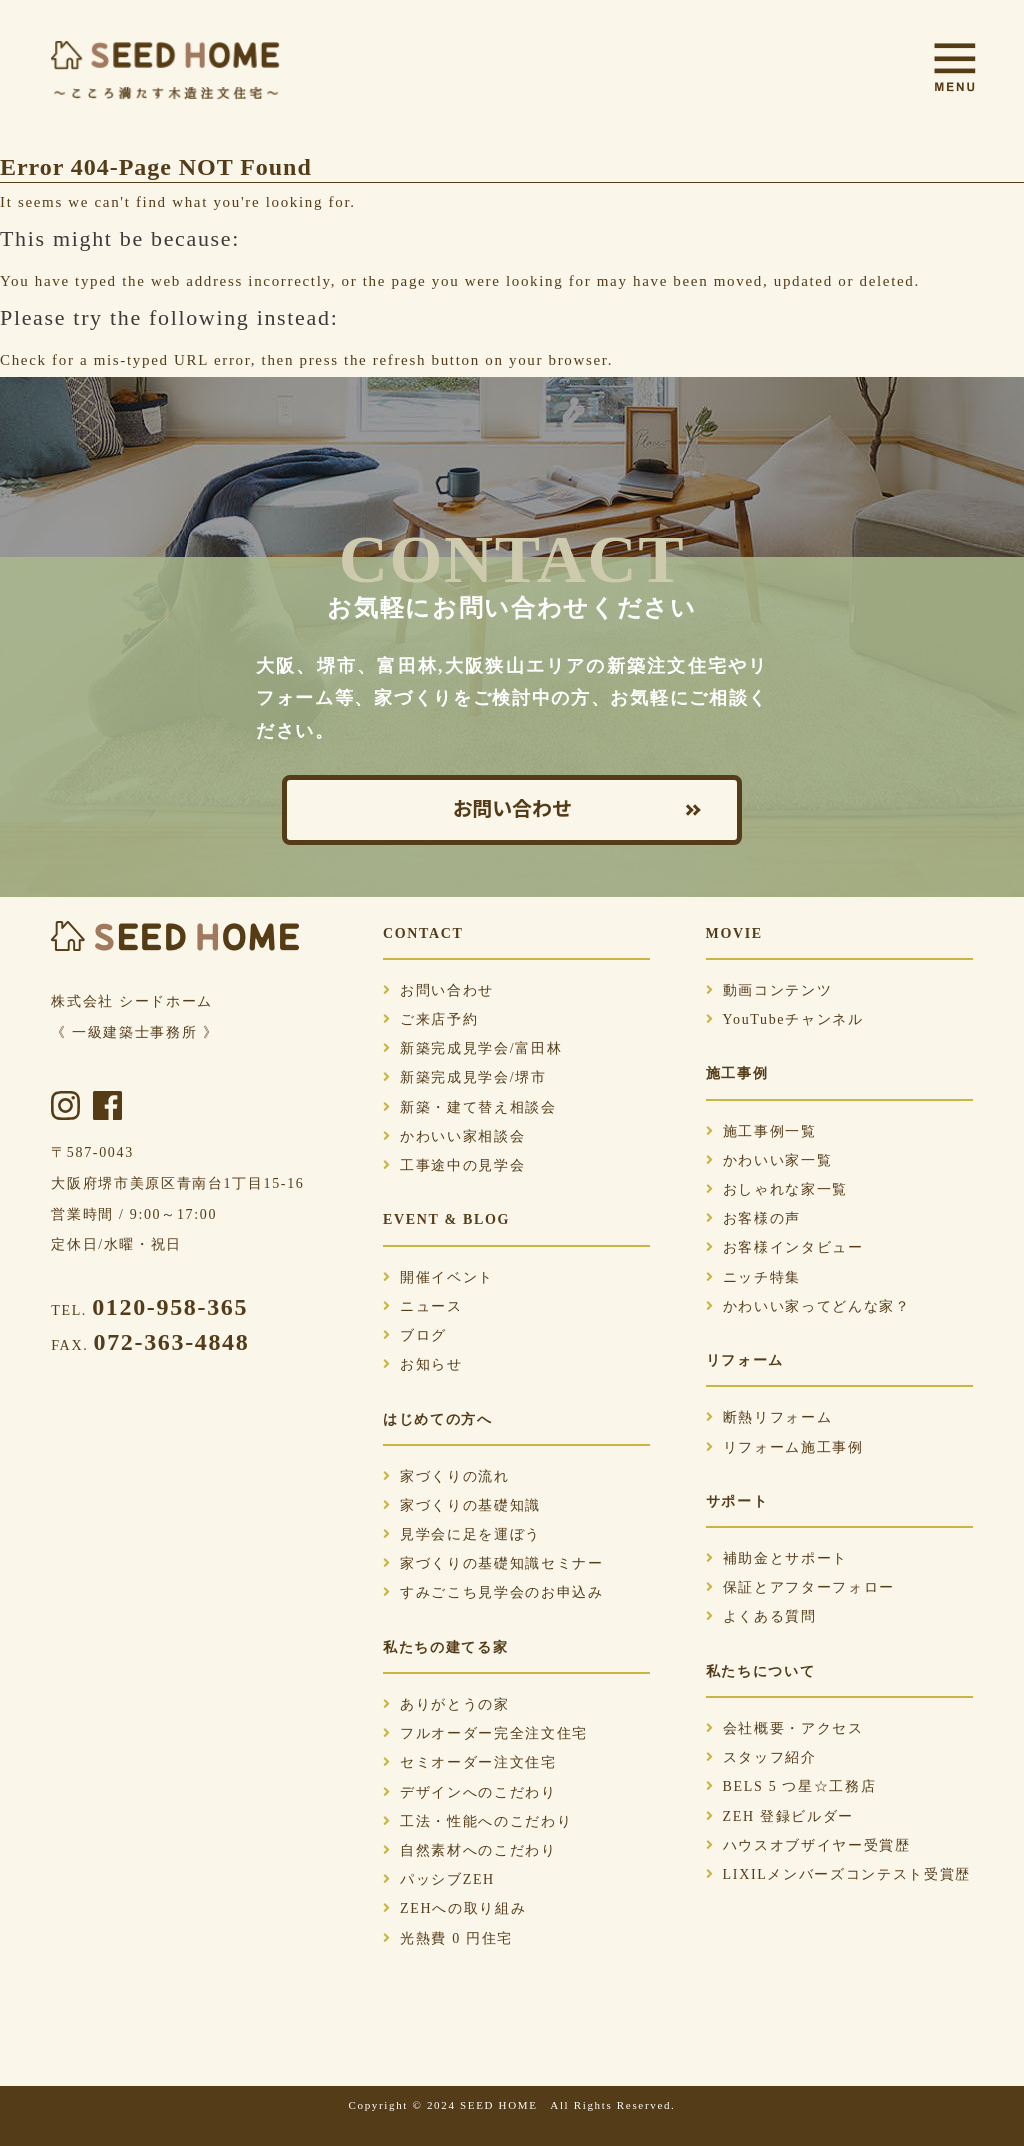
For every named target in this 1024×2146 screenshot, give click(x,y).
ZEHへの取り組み (454, 1908)
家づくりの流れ (446, 1476)
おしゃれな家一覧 (777, 1189)
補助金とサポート (777, 1558)
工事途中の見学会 (454, 1165)
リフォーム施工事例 (785, 1447)
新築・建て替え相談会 (470, 1107)
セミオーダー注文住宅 (470, 1762)
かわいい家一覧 (769, 1160)
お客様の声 (753, 1218)
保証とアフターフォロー (800, 1587)
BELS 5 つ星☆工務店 (791, 1786)
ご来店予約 (430, 1019)
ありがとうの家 (446, 1704)
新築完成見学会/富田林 (472, 1048)
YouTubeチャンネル (785, 1019)
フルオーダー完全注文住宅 (485, 1733)
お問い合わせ (512, 810)
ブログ (415, 1335)
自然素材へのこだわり (470, 1850)
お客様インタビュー (785, 1247)
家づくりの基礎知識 (462, 1505)
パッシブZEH (439, 1879)
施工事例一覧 (761, 1131)
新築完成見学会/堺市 (465, 1077)
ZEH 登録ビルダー (780, 1816)
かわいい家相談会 (454, 1136)
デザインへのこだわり (470, 1792)
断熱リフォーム (769, 1417)
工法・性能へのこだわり (477, 1821)
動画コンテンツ (769, 990)
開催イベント (438, 1277)
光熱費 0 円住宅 (448, 1938)
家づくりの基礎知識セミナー (493, 1563)
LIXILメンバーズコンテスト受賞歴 (839, 1874)
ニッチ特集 (753, 1277)
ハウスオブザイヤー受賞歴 (808, 1845)
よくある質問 (761, 1616)
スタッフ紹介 (761, 1757)
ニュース (423, 1306)
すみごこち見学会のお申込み (493, 1592)
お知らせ (423, 1364)
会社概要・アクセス (785, 1728)
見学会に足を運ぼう (462, 1534)
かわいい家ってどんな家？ (808, 1306)
